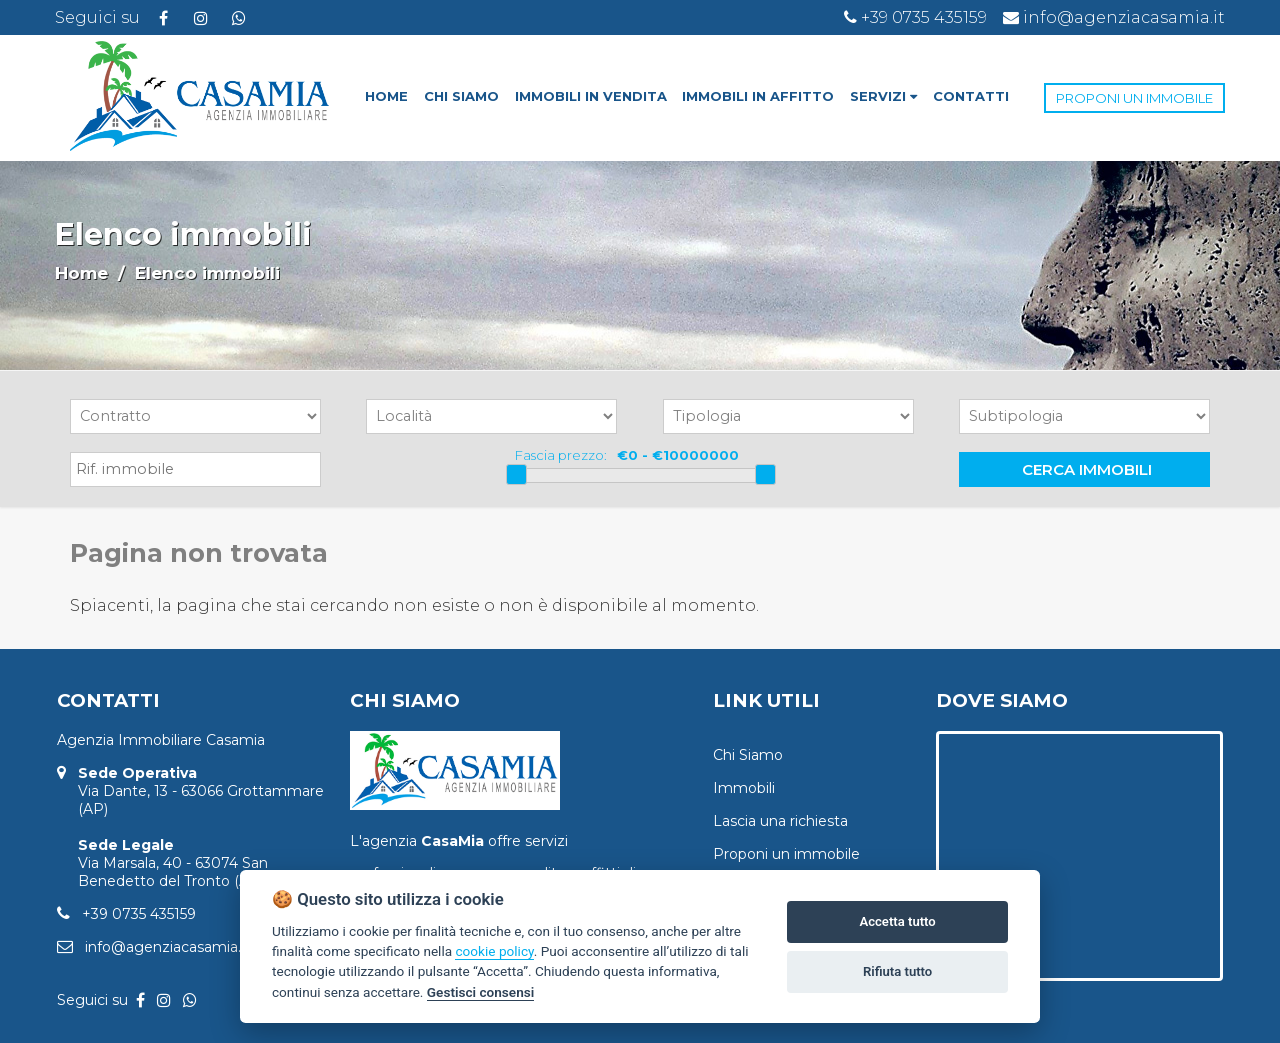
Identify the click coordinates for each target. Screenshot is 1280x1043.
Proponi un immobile (786, 854)
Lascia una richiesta (780, 821)
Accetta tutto (897, 921)
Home (81, 273)
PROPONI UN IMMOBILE (1134, 98)
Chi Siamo (748, 755)
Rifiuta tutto (897, 971)
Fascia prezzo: (561, 455)
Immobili (744, 788)
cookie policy (494, 951)
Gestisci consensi (480, 992)
